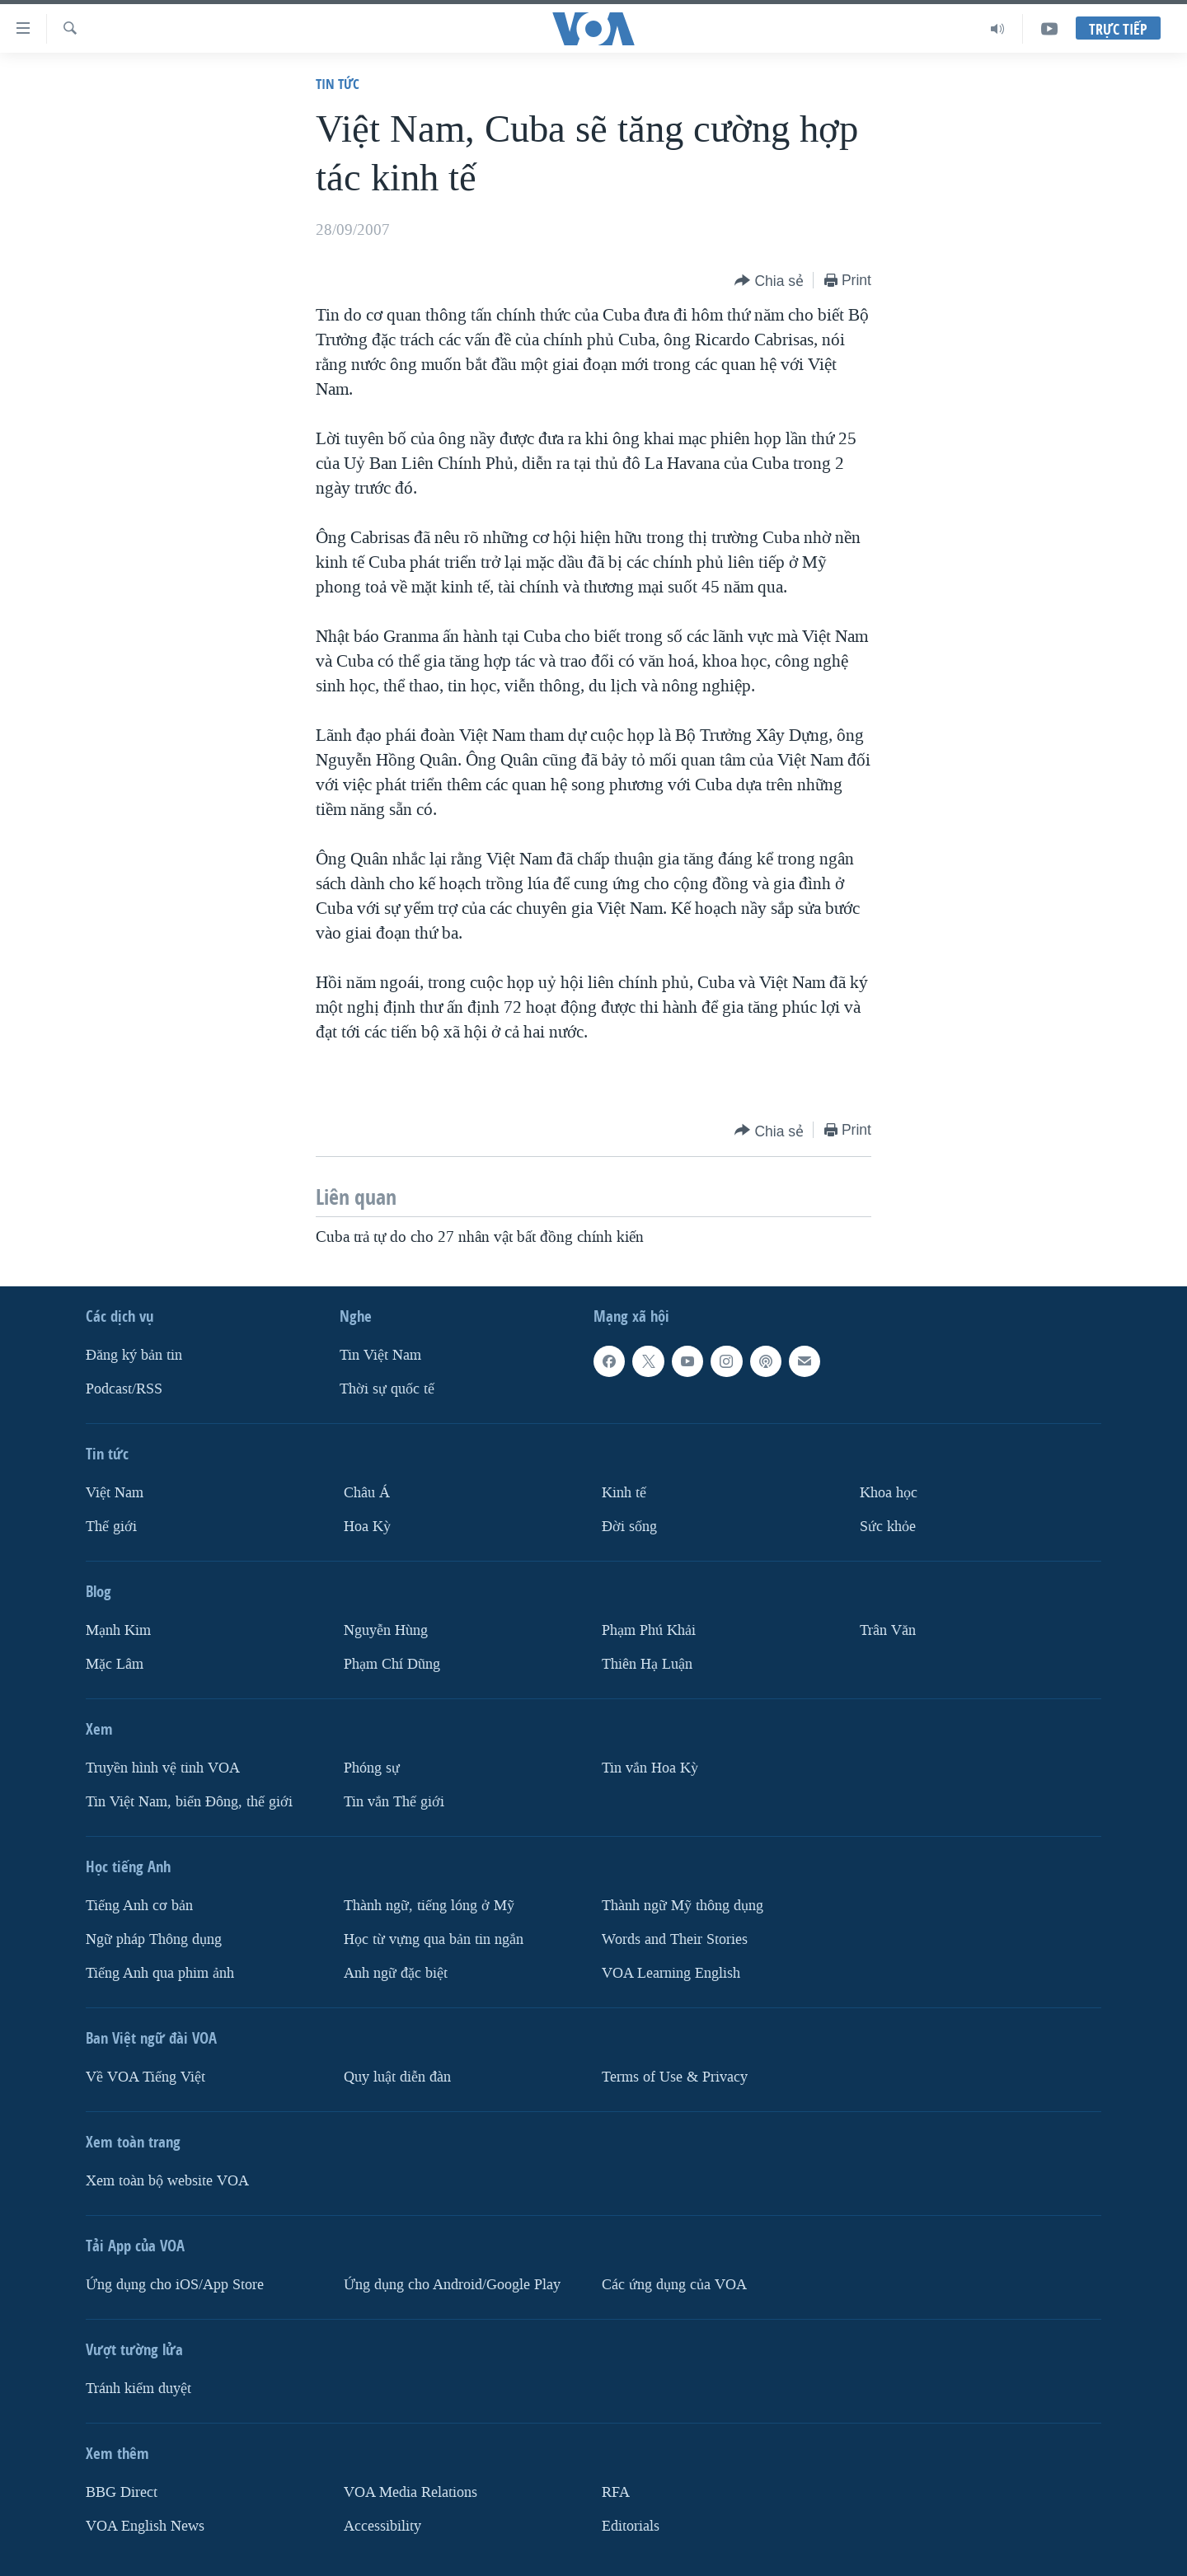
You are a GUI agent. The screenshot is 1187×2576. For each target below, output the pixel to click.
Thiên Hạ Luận (647, 1664)
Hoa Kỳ (367, 1526)
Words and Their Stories (675, 1939)
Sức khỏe (888, 1526)
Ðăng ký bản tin (134, 1355)
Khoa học (888, 1492)
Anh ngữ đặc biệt (396, 1972)
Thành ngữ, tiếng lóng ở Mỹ (429, 1905)
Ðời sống (629, 1526)
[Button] (769, 281)
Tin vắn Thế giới (394, 1801)
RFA (616, 2491)
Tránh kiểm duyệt (138, 2387)
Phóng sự (372, 1768)
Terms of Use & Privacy (675, 2076)
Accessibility (382, 2525)
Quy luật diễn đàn (397, 2076)
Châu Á (367, 1492)
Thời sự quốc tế (387, 1388)
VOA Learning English (671, 1972)
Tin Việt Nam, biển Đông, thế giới (189, 1801)
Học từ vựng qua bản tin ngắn (433, 1939)
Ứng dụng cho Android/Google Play (452, 2283)
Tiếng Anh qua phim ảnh (160, 1972)
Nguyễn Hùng (386, 1630)
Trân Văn (888, 1630)
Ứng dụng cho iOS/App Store (175, 2283)
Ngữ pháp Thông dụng (154, 1939)
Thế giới (111, 1526)
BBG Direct (121, 2491)
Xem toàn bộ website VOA (167, 2180)
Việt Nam (114, 1492)
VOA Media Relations (410, 2491)
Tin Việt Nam (380, 1355)
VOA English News (145, 2525)
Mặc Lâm (114, 1664)
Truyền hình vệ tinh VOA (163, 1768)
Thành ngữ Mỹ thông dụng (682, 1905)
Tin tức (337, 83)
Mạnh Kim (118, 1630)
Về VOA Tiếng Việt (145, 2076)
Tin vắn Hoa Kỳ (650, 1768)
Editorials (630, 2525)
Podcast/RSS (124, 1388)
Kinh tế (624, 1492)
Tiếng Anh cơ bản (139, 1905)
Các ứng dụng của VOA (674, 2283)
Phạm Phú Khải (649, 1630)
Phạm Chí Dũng (392, 1664)
